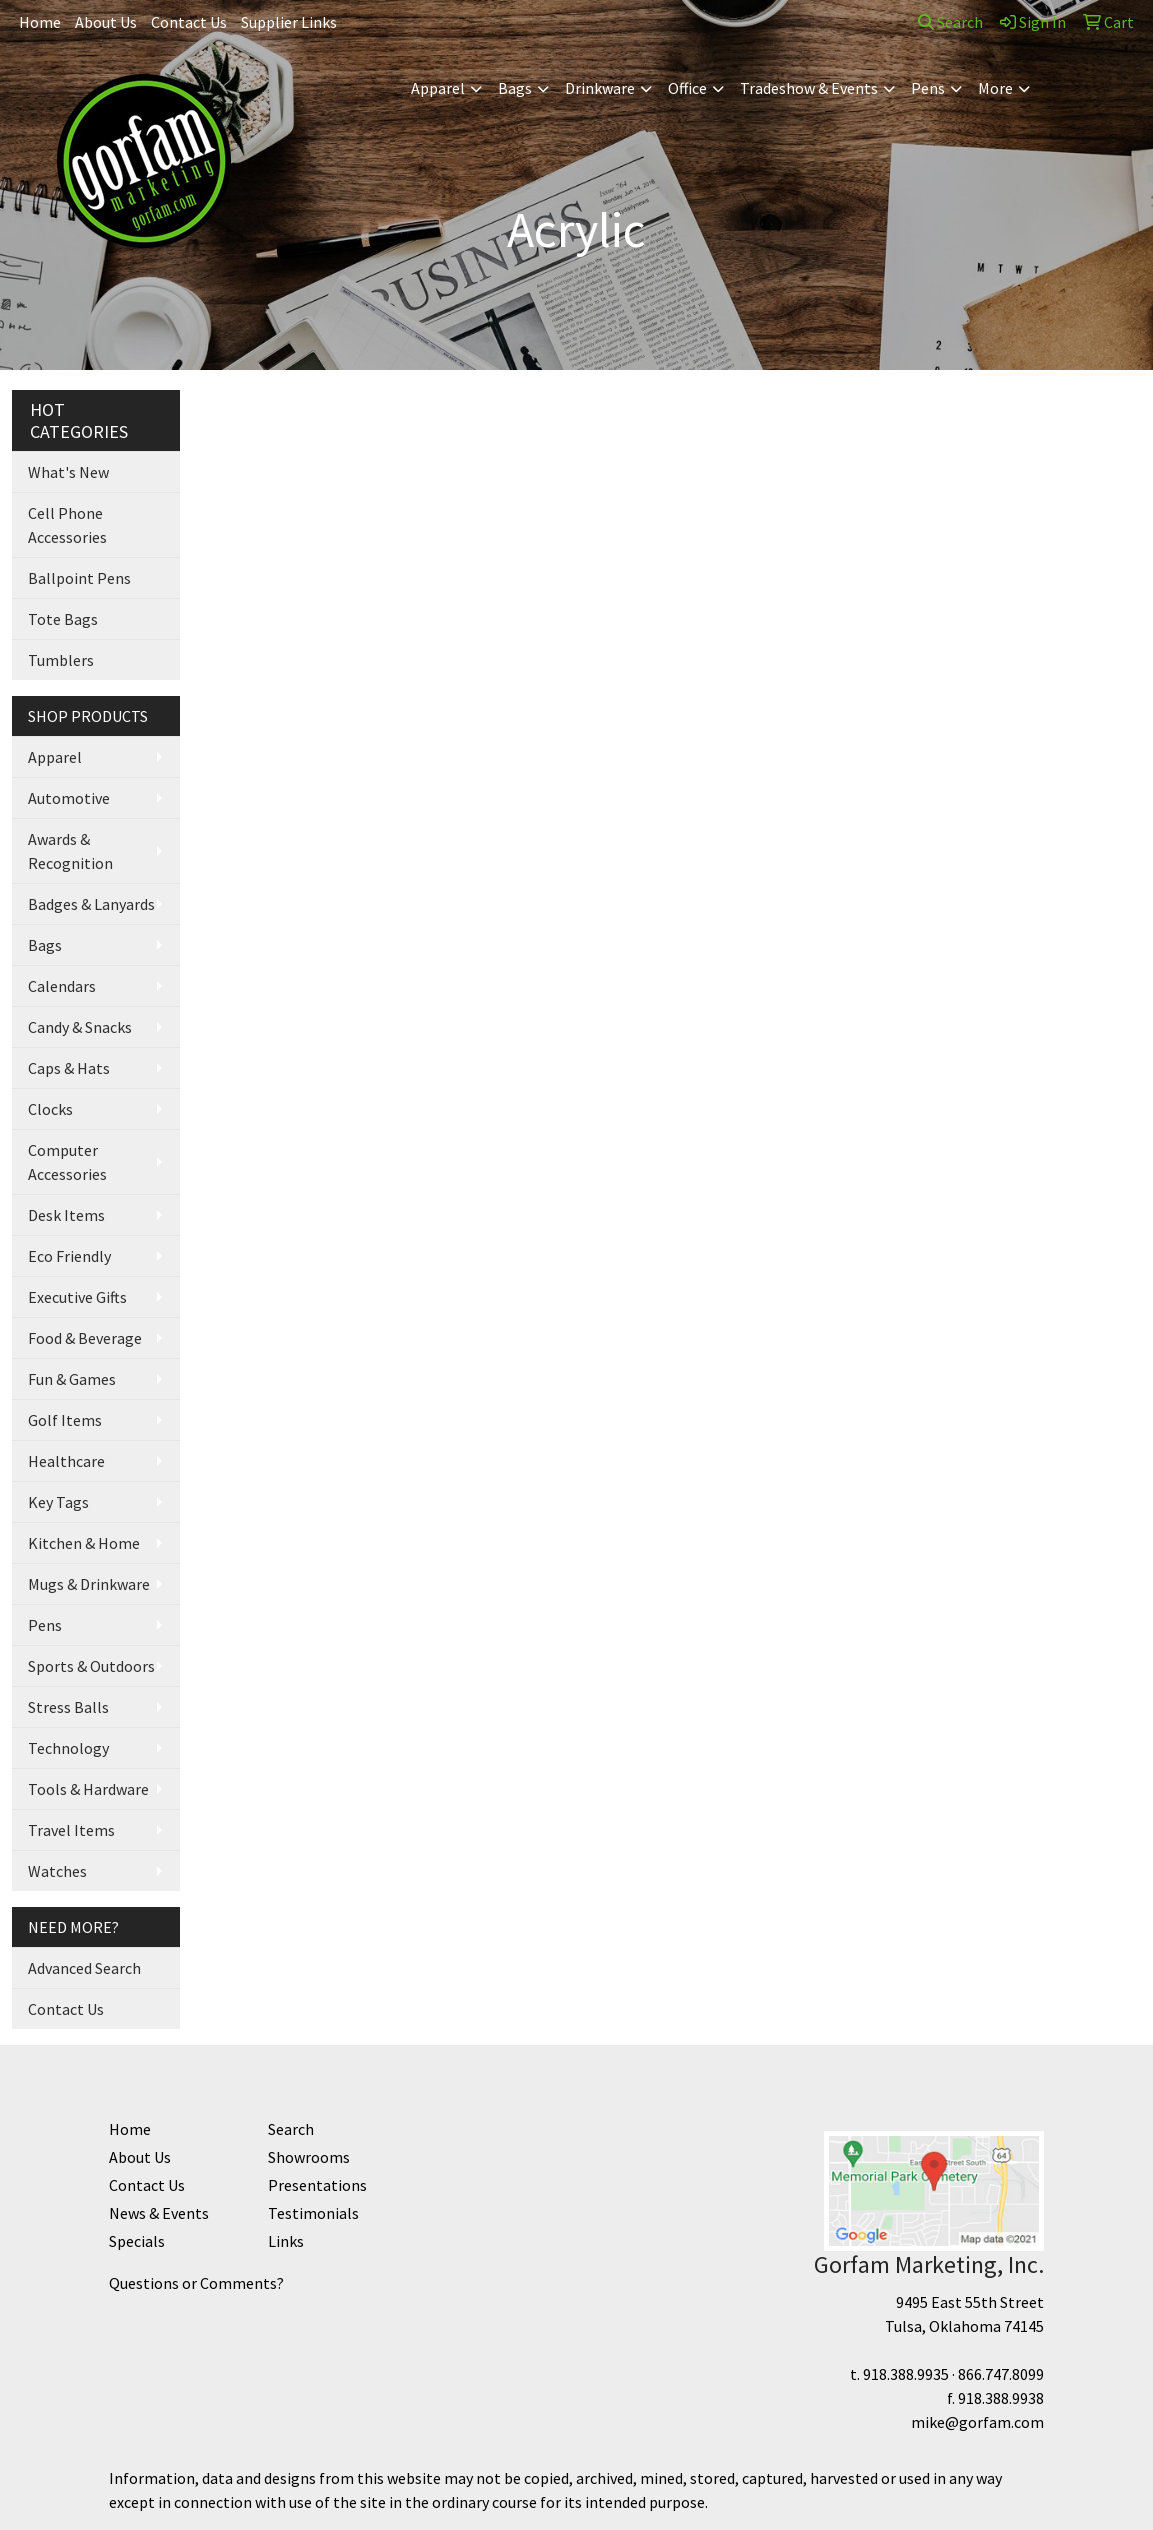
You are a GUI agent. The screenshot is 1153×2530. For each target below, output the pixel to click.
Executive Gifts (77, 1297)
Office (687, 88)
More (995, 88)
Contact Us (189, 22)
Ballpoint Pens (79, 578)
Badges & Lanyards (91, 904)
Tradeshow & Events (809, 88)
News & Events (159, 2213)
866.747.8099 (1001, 2374)
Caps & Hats (69, 1068)
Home (40, 22)
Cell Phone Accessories (67, 525)
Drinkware (600, 88)
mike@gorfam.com (977, 2422)
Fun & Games (72, 1379)
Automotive (69, 798)
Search (950, 22)
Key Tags (58, 1502)
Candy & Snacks (80, 1027)
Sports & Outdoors (91, 1666)
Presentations (317, 2185)
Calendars (62, 986)
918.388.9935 (906, 2374)
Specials (137, 2241)
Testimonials (313, 2213)
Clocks (50, 1109)
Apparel (438, 88)
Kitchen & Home (84, 1543)
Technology (68, 1748)
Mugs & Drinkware (89, 1584)
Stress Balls (68, 1707)
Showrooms (309, 2157)
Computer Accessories (67, 1162)
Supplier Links (289, 22)
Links (286, 2241)
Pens (928, 88)
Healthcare (66, 1461)
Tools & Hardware (88, 1789)
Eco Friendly (69, 1256)
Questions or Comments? (196, 2283)
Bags (515, 88)
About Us (106, 22)
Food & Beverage (85, 1338)
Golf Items (65, 1420)
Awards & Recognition (70, 851)
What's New (68, 472)
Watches (57, 1871)
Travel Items (71, 1830)
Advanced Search (84, 1968)
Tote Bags (63, 619)
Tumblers (61, 660)
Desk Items (66, 1215)
